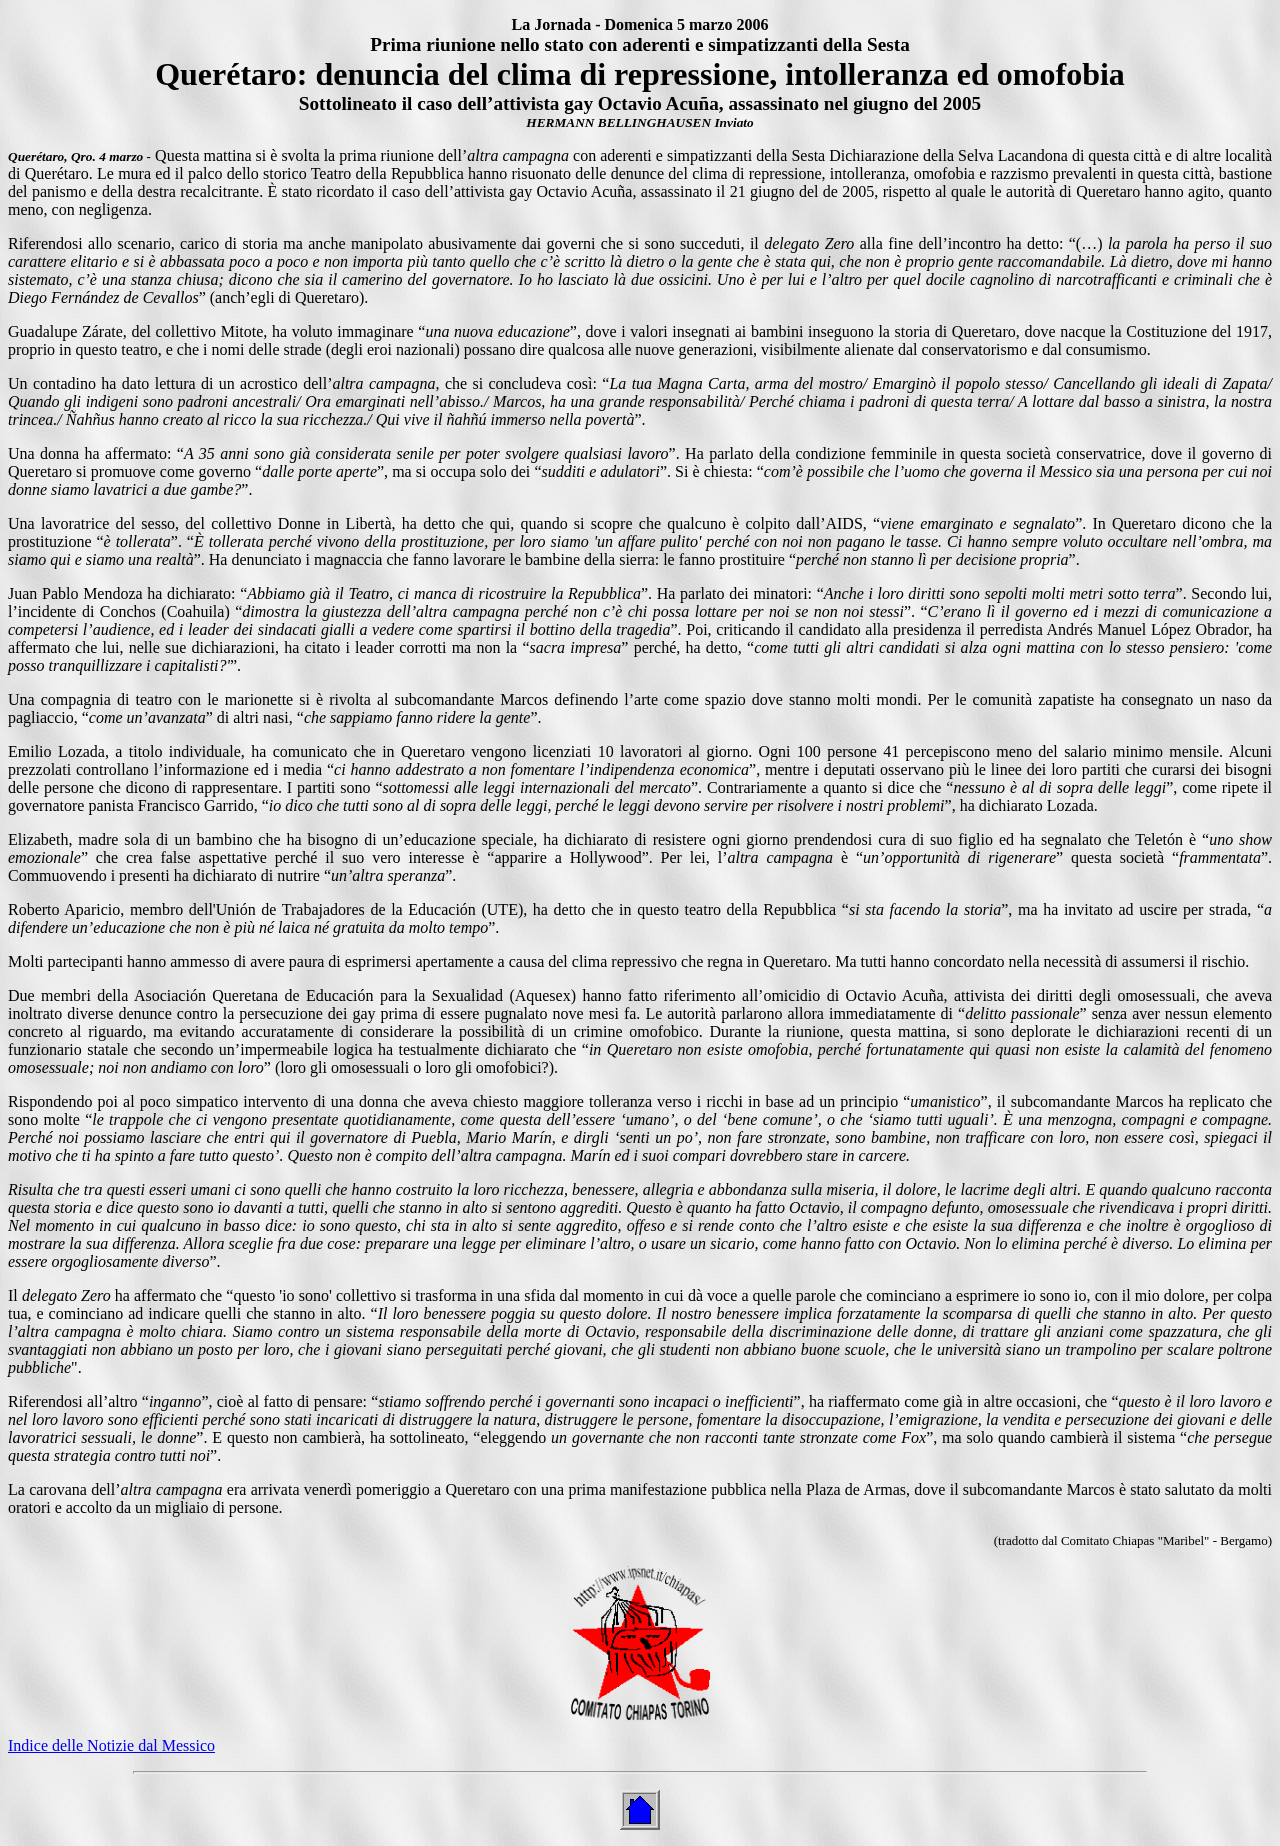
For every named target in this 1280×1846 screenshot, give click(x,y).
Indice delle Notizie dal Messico (111, 1745)
